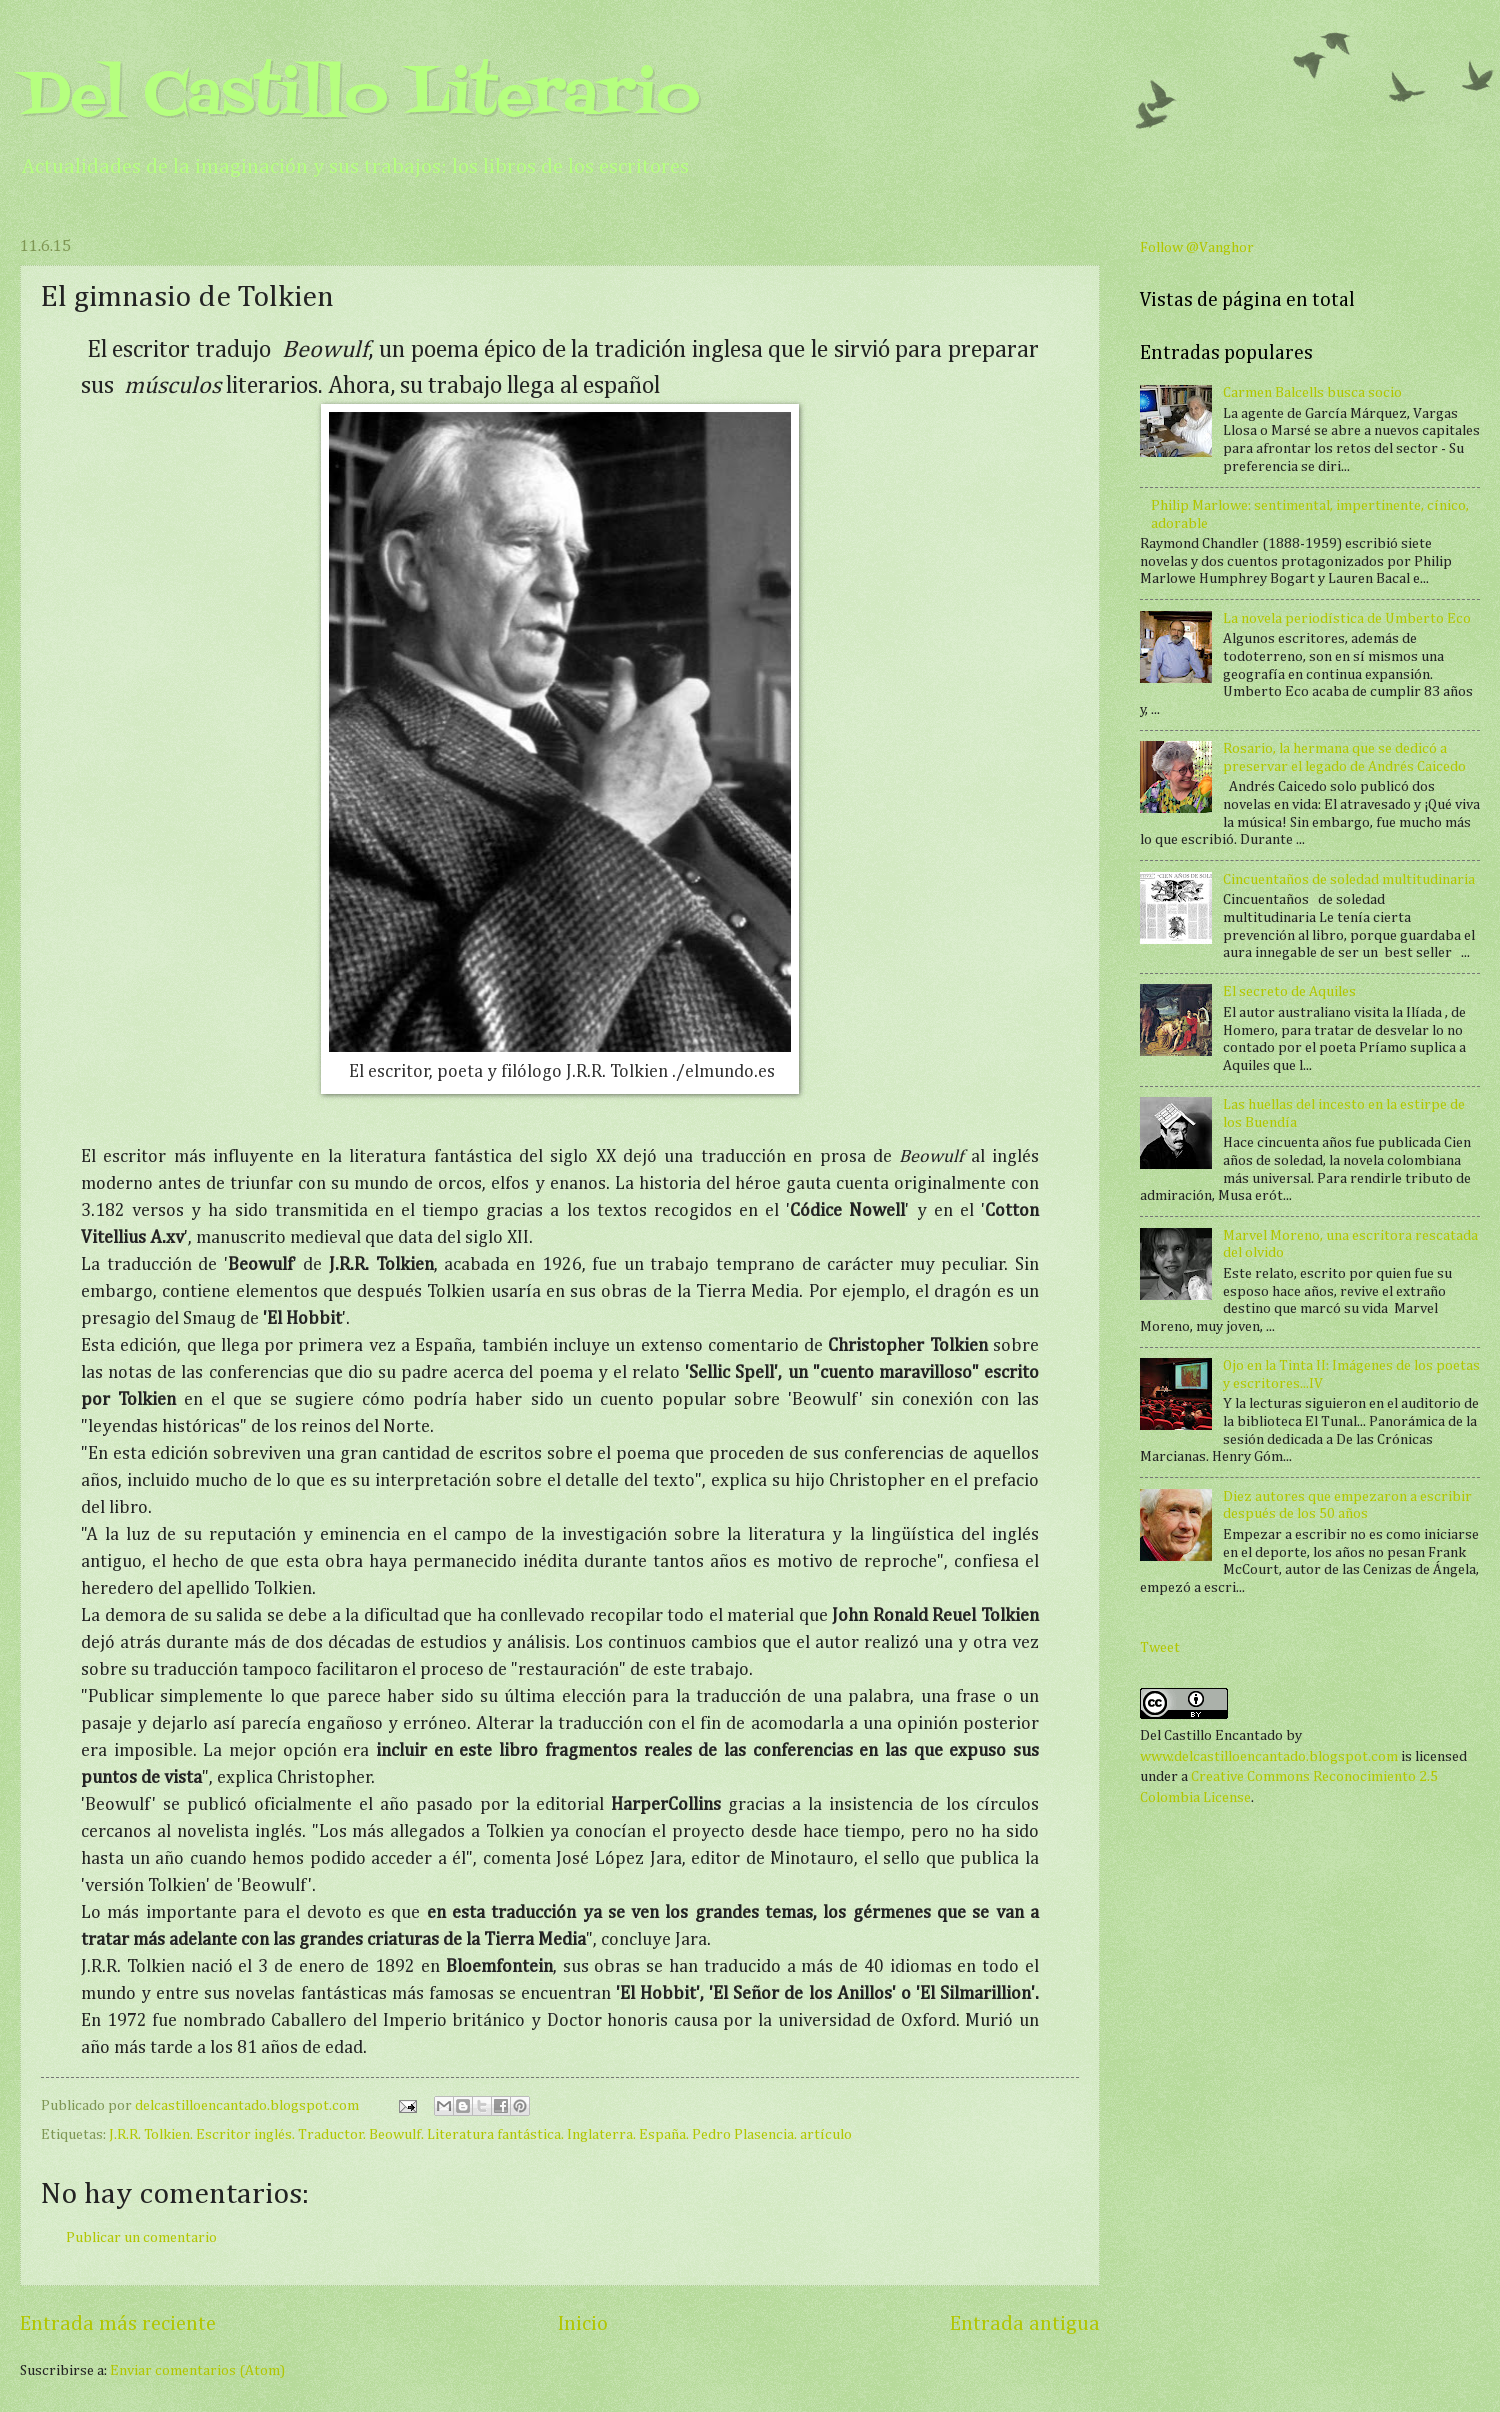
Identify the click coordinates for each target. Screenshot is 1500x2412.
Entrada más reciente (118, 2324)
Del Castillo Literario (360, 97)
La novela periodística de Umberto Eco (1347, 619)
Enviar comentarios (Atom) (197, 2371)
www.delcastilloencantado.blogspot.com (1269, 1757)
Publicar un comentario (141, 2238)
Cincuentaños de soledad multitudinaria (1349, 880)
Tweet (1160, 1648)
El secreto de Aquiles (1289, 992)
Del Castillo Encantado (1211, 1736)
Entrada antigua (1025, 2324)
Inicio (583, 2324)
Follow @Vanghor (1197, 248)
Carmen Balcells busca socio (1312, 393)
